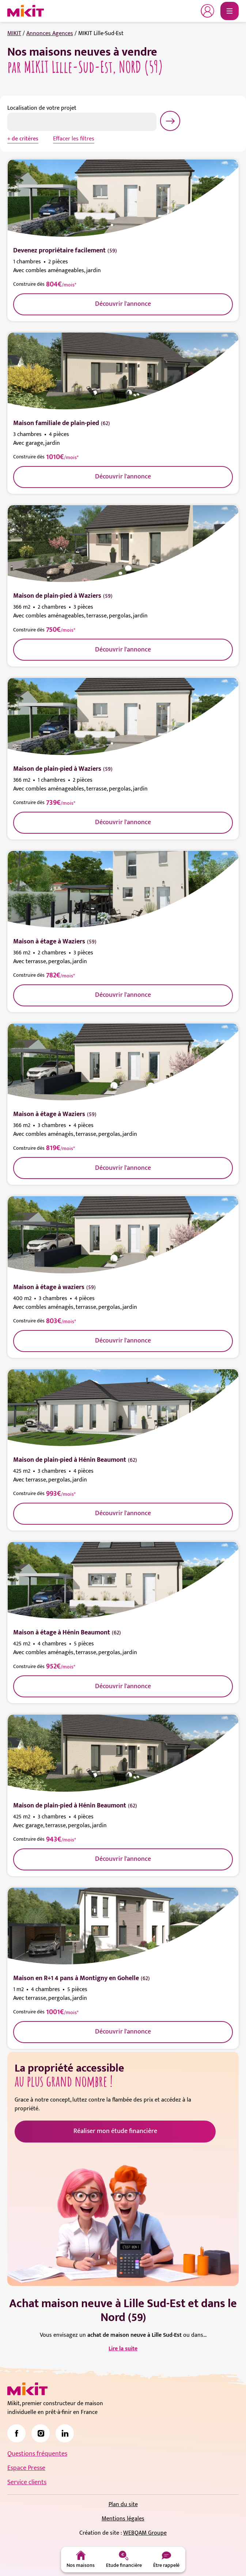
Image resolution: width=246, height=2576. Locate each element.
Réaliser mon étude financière (115, 2131)
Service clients (26, 2482)
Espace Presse (26, 2468)
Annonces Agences (49, 33)
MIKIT (14, 33)
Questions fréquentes (37, 2453)
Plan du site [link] (123, 2504)
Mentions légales (123, 2519)
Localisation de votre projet (41, 108)
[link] (16, 2433)
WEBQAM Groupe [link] (145, 2533)
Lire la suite (123, 2348)
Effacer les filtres (73, 139)
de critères (25, 139)
